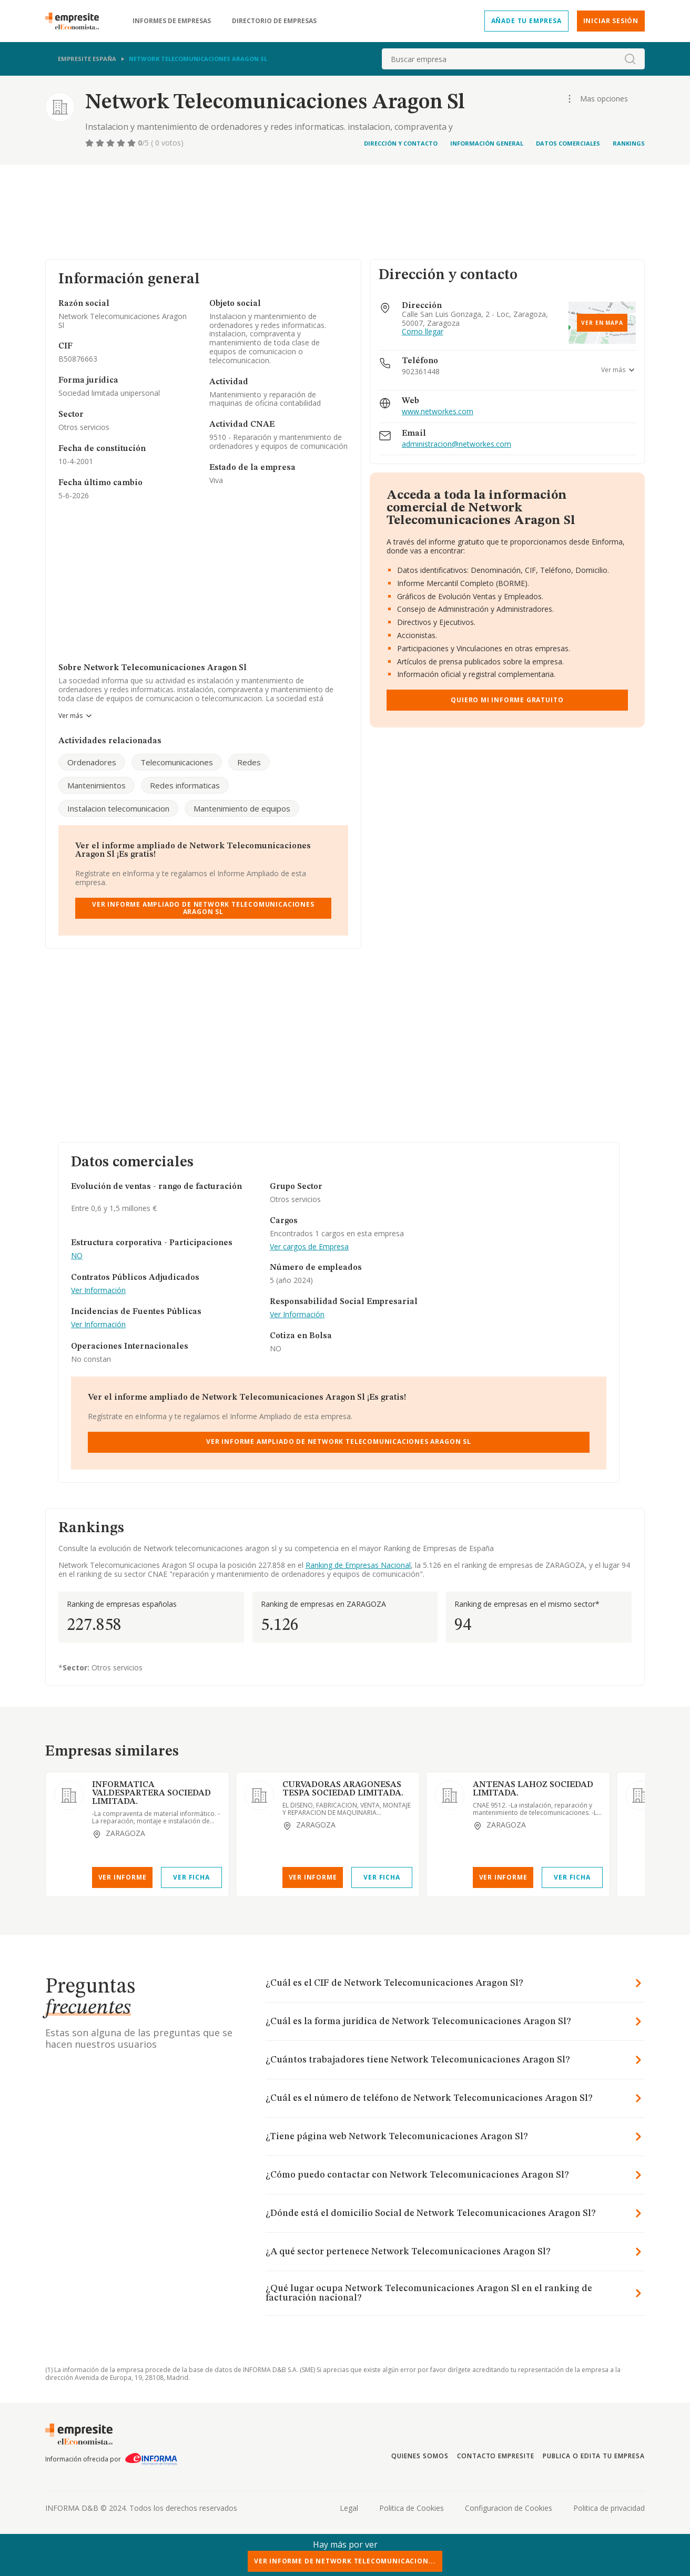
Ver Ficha (191, 1877)
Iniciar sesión (610, 20)
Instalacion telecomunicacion (118, 808)
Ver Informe (122, 1877)
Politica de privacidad (609, 2508)
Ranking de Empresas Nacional (358, 1565)
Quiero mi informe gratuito (507, 699)
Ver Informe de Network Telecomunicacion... (345, 2561)
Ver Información (98, 1290)
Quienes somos (419, 2455)
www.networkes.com (437, 411)
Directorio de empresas (274, 21)
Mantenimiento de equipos (242, 808)
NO (77, 1255)
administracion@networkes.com (456, 444)
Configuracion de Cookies (508, 2508)
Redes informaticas (185, 785)
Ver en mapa (602, 322)
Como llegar (422, 331)
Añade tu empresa (526, 20)
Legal (349, 2508)
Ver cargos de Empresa (309, 1247)
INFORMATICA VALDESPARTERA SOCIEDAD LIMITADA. (151, 1793)
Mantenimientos (96, 785)
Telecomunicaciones (176, 762)
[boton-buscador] (630, 58)
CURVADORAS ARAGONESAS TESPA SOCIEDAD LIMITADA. (342, 1789)
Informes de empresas (172, 21)
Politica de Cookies (411, 2508)
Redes (249, 762)
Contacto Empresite (495, 2455)
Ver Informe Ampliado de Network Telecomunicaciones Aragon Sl (203, 908)
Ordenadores (91, 762)
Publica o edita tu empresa (594, 2455)
